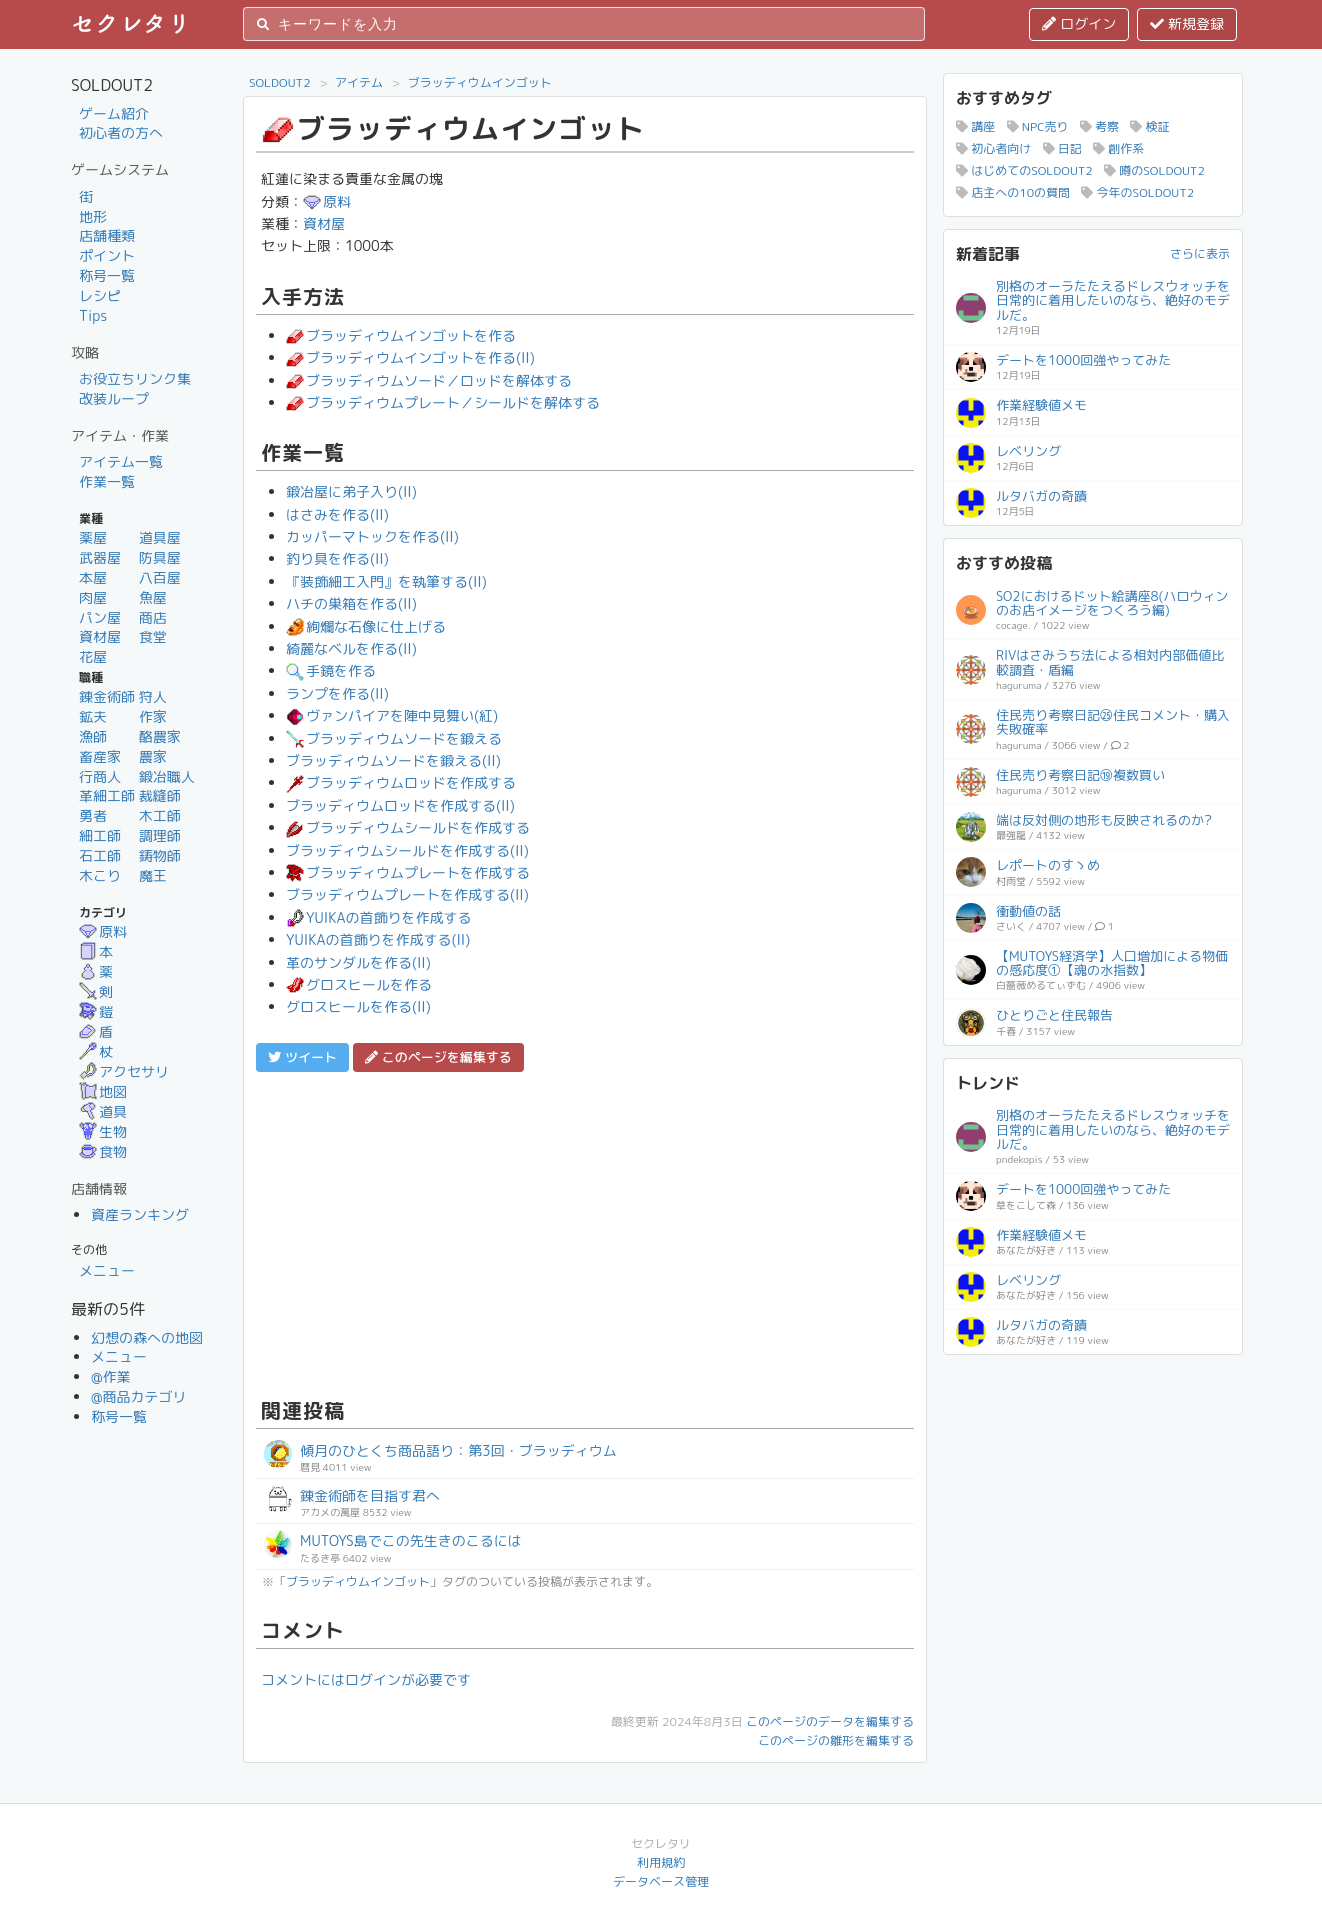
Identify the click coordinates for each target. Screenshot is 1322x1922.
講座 (975, 126)
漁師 (93, 736)
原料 (103, 931)
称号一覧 (107, 275)
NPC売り (1038, 126)
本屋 (93, 577)
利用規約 (661, 1862)
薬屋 (93, 537)
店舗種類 (107, 235)
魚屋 (153, 597)
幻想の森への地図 (147, 1337)
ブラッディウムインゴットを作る (401, 335)
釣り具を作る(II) (337, 558)
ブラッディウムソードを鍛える (394, 738)
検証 (1149, 126)
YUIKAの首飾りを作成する (378, 917)
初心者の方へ (121, 132)
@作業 (111, 1376)
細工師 (100, 835)
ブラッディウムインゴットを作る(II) (410, 357)
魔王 (153, 875)
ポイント (107, 255)
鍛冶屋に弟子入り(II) (351, 491)
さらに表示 (1200, 253)
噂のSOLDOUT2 (1154, 170)
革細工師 (107, 795)
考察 (1099, 126)
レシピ (100, 295)
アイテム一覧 (121, 461)
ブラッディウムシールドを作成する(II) (407, 850)
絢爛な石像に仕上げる (366, 626)
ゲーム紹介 (114, 113)
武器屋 (100, 557)
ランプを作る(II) (337, 693)
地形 (93, 216)
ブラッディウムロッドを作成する (401, 782)
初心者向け (993, 148)
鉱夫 (93, 716)
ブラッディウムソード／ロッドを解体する (429, 380)
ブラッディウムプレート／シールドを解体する (443, 402)
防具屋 (160, 557)
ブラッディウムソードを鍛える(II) (393, 760)
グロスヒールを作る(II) (358, 1006)
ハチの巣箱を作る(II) (351, 603)
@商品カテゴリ (139, 1396)
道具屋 (160, 537)
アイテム (359, 82)
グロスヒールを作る (359, 984)
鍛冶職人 (167, 776)
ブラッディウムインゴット (480, 82)
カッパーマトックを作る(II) (372, 536)
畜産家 (100, 756)
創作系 (1118, 148)
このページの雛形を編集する (836, 1740)
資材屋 (100, 636)
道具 (103, 1111)
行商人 (100, 776)
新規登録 (1187, 23)
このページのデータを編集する (830, 1721)
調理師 (160, 835)
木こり (100, 875)
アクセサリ (124, 1071)
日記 (1062, 148)
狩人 (153, 696)
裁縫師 (160, 795)
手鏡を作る (331, 670)
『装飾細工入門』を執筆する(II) (386, 581)
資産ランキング (140, 1214)
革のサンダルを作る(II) (358, 962)
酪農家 (160, 736)
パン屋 (100, 617)
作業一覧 (107, 481)
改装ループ (114, 398)
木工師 (160, 815)
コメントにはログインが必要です (366, 1679)
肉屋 (93, 597)
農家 (153, 756)
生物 (103, 1131)
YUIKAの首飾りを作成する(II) (378, 939)
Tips (93, 315)
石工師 (100, 855)
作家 (153, 716)
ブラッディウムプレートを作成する (408, 872)
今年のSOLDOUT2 (1137, 192)
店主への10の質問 (1013, 192)
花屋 (93, 656)
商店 (153, 617)
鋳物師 (160, 855)
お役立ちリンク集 (135, 378)
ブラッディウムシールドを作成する (408, 827)
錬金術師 (107, 696)
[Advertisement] (585, 1232)
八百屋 (160, 577)
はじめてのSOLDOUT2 (1024, 170)
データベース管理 (661, 1881)
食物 (103, 1151)
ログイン (1079, 23)
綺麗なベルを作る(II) (351, 648)
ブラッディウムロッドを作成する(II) (400, 805)
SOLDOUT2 (280, 82)
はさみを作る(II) (337, 514)
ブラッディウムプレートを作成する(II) (407, 894)
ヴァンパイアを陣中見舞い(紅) (392, 715)
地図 (103, 1091)
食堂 (153, 636)
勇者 (93, 815)
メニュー (107, 1270)
